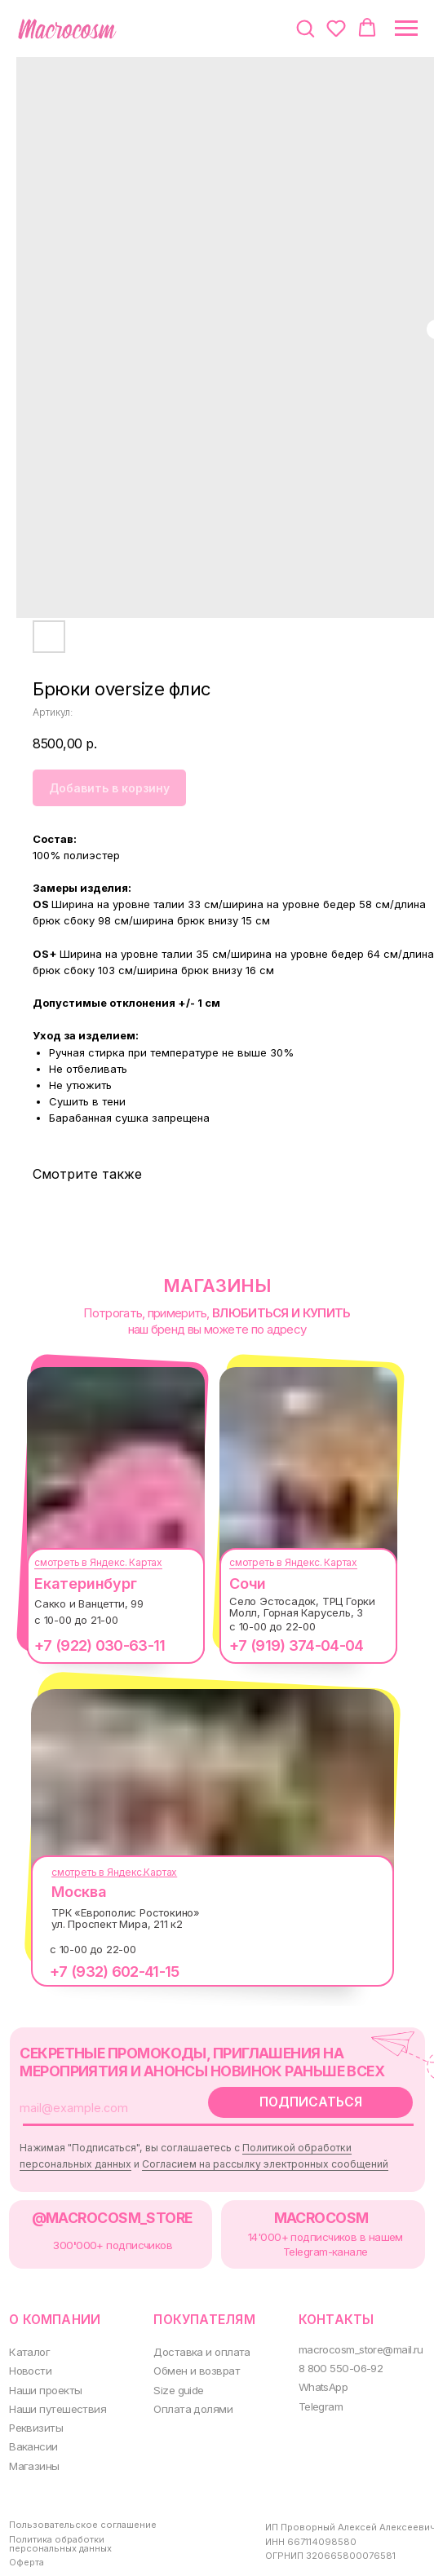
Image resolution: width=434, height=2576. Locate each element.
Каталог (28, 2339)
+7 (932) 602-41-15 (106, 1971)
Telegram (309, 2391)
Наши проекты (44, 2375)
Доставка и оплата (194, 2339)
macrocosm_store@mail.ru (349, 2336)
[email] (102, 2103)
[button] (305, 27)
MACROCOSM (309, 2210)
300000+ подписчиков (108, 2236)
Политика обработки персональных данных (60, 2524)
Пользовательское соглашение (81, 2505)
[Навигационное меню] (406, 28)
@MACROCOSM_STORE (108, 2210)
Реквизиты (34, 2412)
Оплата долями (185, 2394)
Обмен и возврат (189, 2357)
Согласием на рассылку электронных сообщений (259, 2158)
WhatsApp (311, 2372)
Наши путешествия (54, 2394)
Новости (29, 2357)
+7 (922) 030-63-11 (91, 1645)
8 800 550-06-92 (328, 2355)
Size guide (172, 2375)
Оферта (26, 2541)
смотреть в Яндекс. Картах (90, 1562)
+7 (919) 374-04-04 (288, 1645)
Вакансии (32, 2430)
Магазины (32, 2448)
